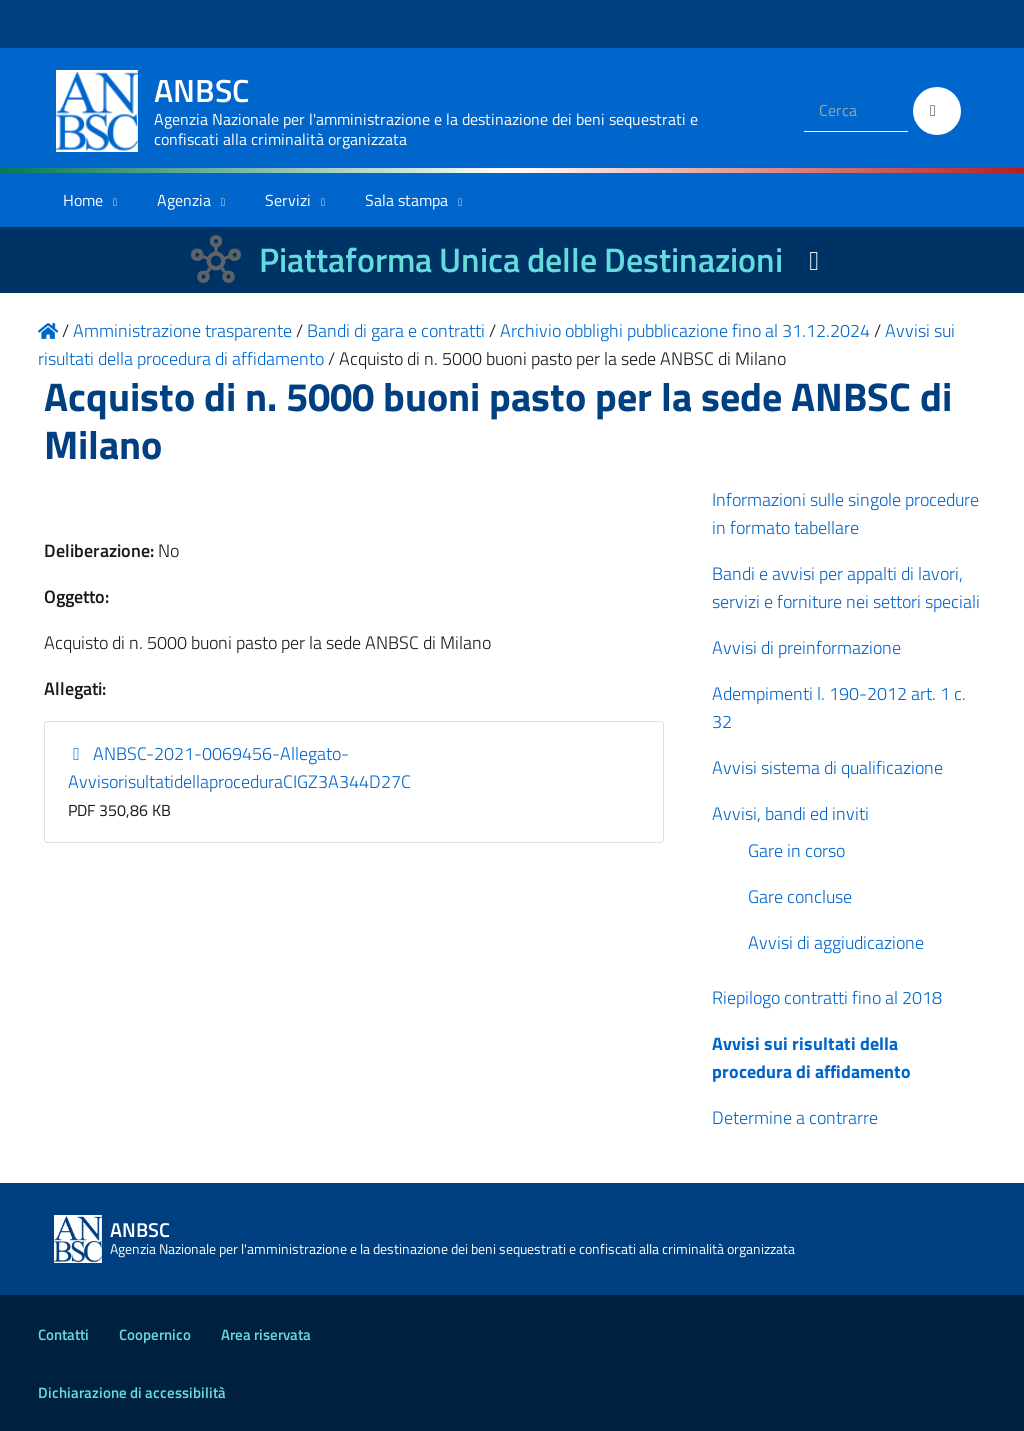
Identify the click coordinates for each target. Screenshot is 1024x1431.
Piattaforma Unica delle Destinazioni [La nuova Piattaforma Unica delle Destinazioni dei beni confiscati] (521, 259)
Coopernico (155, 1334)
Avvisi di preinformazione (806, 647)
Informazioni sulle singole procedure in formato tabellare (845, 513)
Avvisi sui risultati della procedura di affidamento (811, 1057)
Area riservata (266, 1334)
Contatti (63, 1334)
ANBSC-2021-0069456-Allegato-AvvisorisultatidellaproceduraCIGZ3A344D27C (239, 767)
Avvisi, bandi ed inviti (790, 813)
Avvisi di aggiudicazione (836, 942)
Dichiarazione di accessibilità (132, 1392)
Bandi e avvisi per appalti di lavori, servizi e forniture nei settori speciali (846, 587)
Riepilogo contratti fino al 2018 (827, 997)
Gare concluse (800, 896)
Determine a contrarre (795, 1117)
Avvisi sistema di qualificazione (827, 767)
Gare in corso (796, 850)
